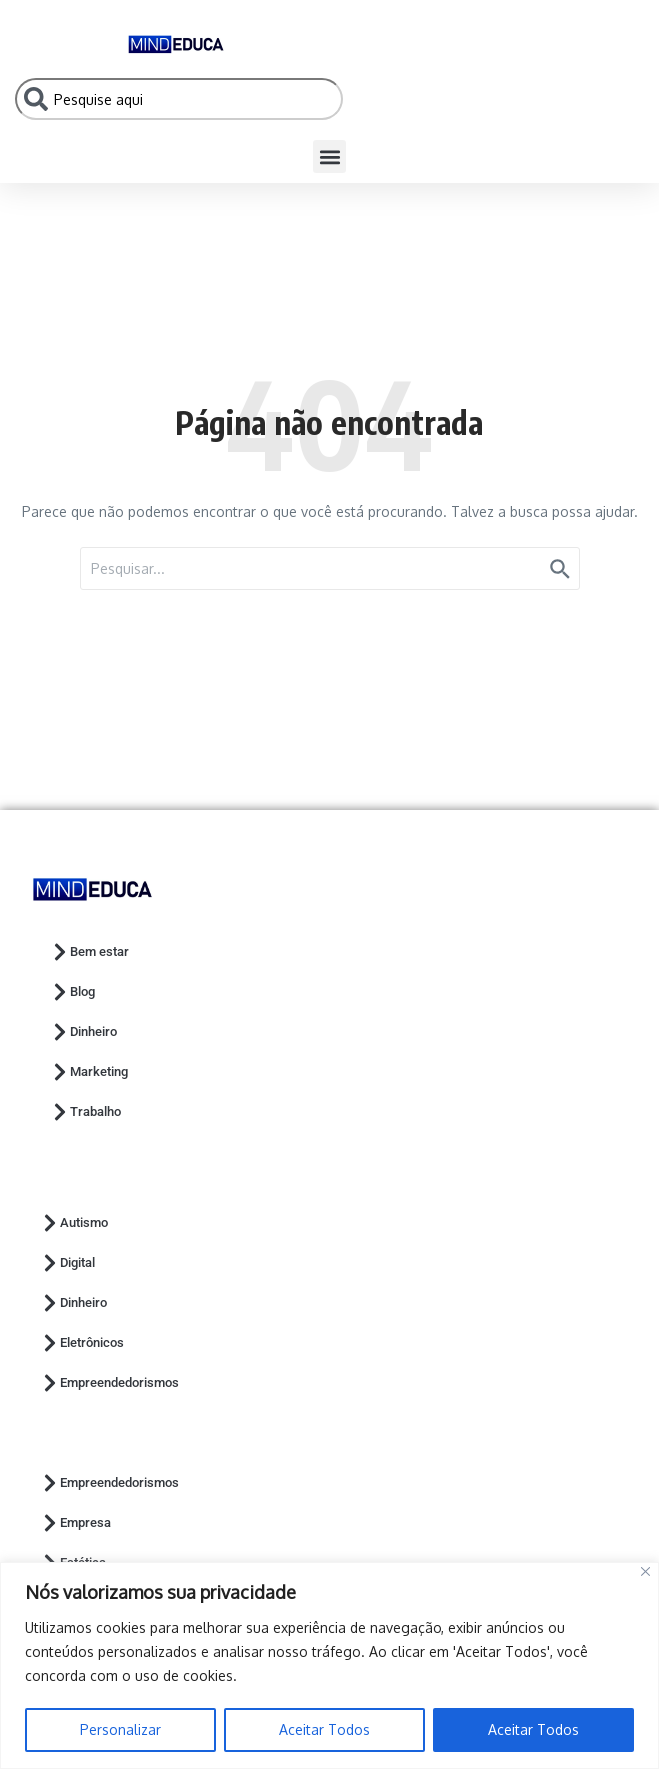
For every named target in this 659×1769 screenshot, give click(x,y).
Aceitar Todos (324, 1729)
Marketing (89, 1072)
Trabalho (85, 1112)
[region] (329, 1665)
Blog (72, 992)
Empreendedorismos (109, 1383)
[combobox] (179, 99)
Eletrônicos (82, 1343)
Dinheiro (83, 1032)
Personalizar (120, 1729)
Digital (67, 1263)
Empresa (75, 1523)
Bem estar (89, 952)
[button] (329, 156)
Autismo (74, 1223)
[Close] (645, 1571)
